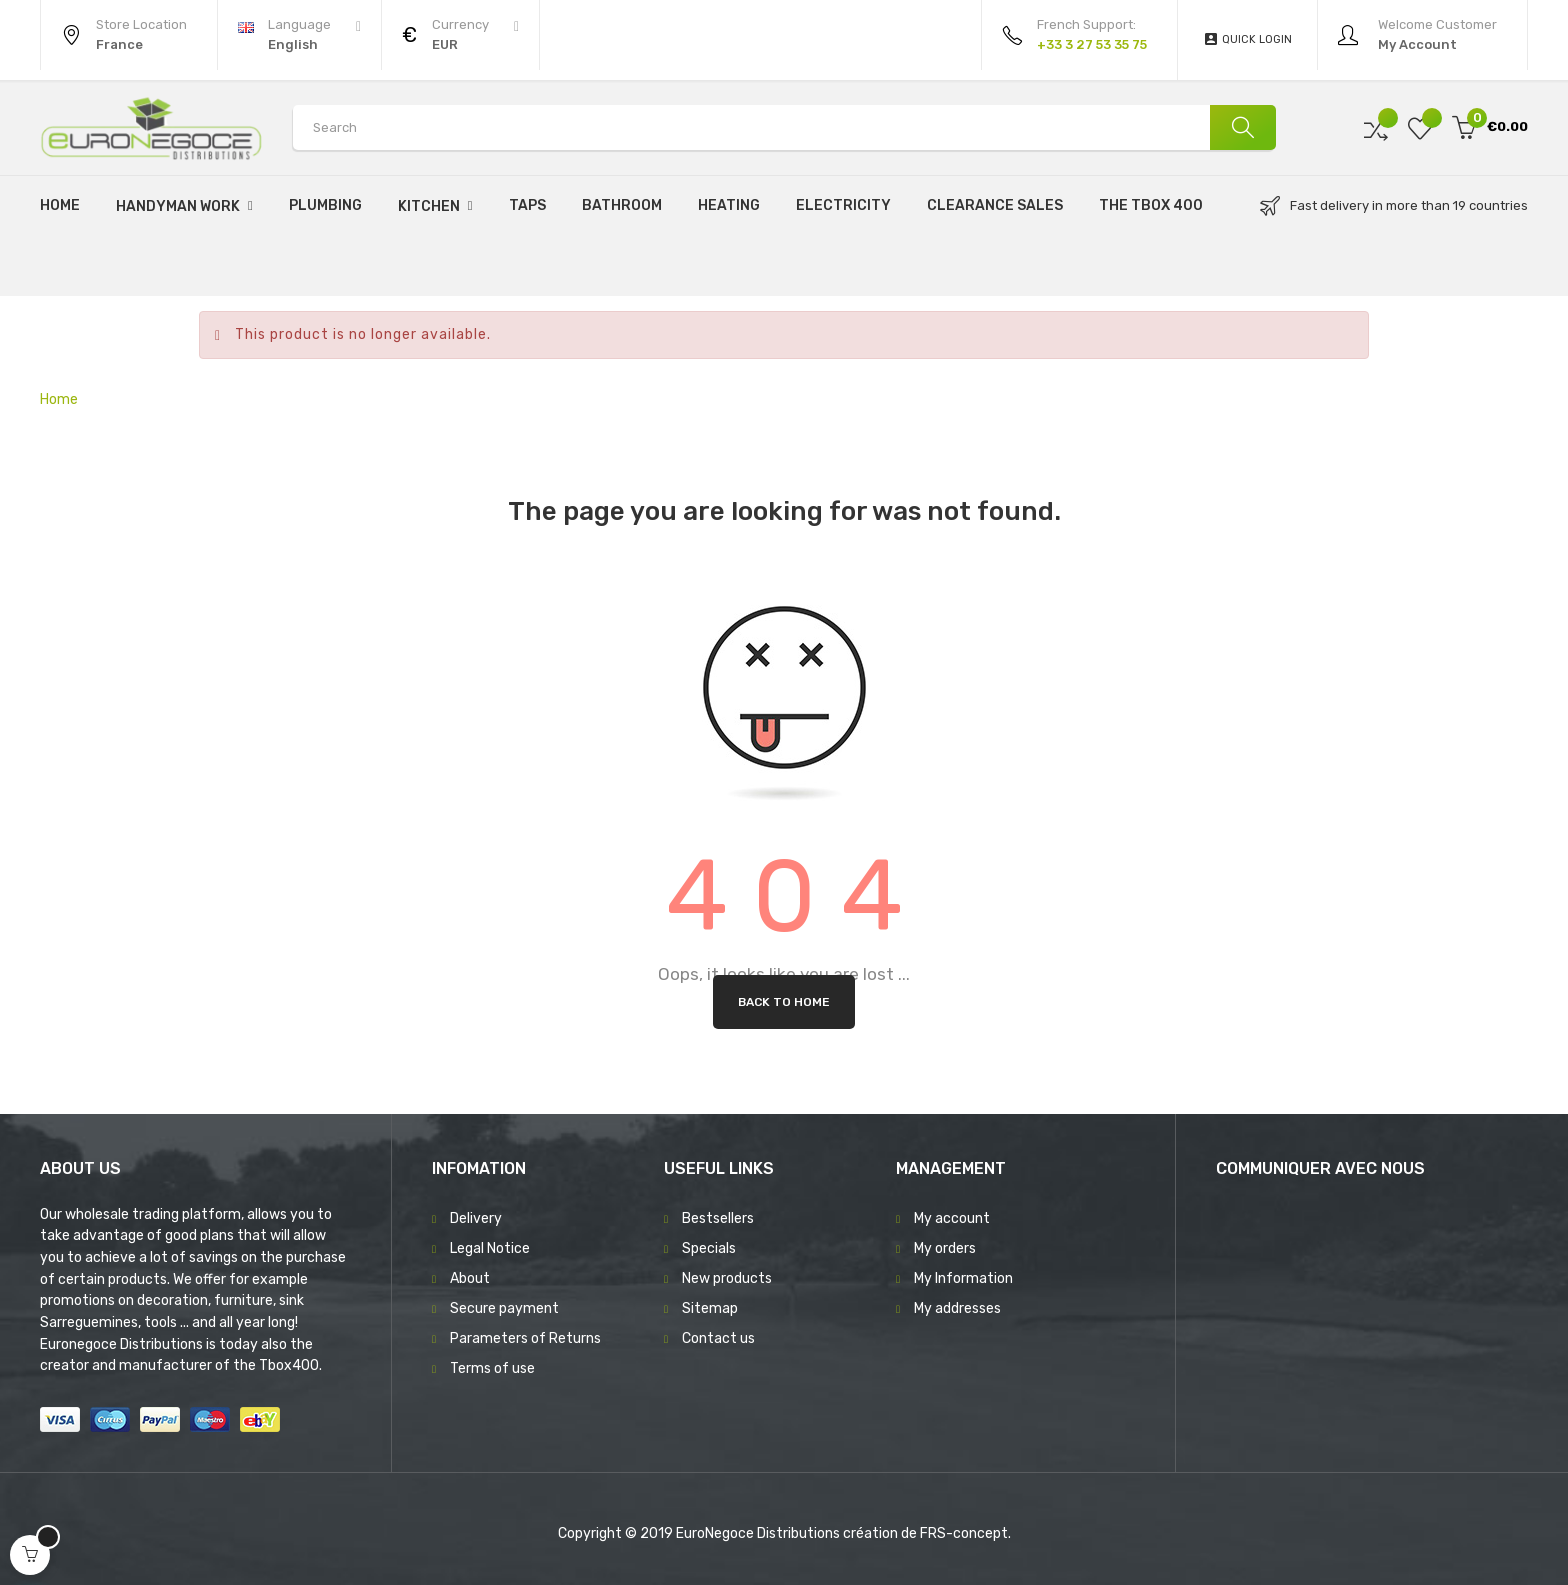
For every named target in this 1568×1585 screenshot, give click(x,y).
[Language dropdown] (299, 35)
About (470, 1278)
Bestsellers (718, 1218)
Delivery (476, 1218)
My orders (945, 1248)
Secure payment (504, 1308)
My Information (963, 1278)
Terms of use (492, 1368)
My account (952, 1218)
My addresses (957, 1308)
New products (727, 1278)
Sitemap (710, 1308)
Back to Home (784, 1002)
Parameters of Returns (525, 1338)
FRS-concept (964, 1533)
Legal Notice (490, 1248)
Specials (709, 1248)
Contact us (718, 1338)
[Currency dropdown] (460, 35)
